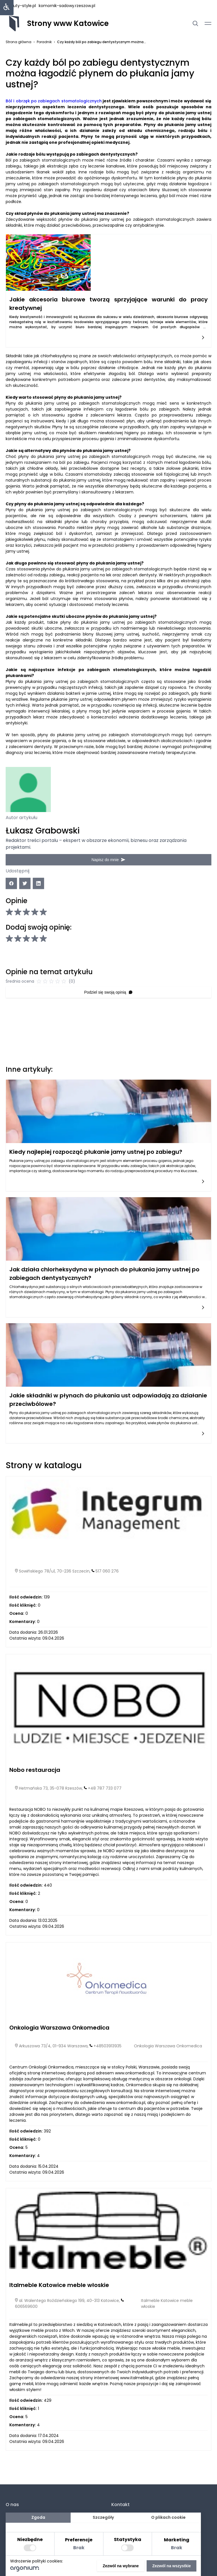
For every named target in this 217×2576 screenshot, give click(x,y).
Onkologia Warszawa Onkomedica (59, 2039)
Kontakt (120, 2504)
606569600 (26, 2318)
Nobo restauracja (34, 1782)
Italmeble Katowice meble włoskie (59, 2297)
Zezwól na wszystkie (171, 2566)
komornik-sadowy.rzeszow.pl (67, 5)
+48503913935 (107, 2058)
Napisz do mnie (108, 859)
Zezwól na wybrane (121, 2566)
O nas (12, 2504)
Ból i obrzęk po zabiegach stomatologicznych (54, 101)
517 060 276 (107, 1583)
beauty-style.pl (21, 5)
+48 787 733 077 (104, 1800)
